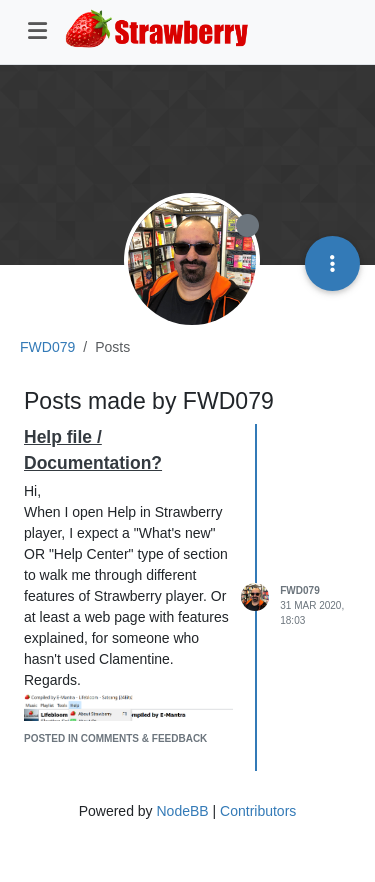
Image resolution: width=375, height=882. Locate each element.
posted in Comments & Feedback (115, 738)
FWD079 (299, 590)
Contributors (258, 811)
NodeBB (182, 811)
